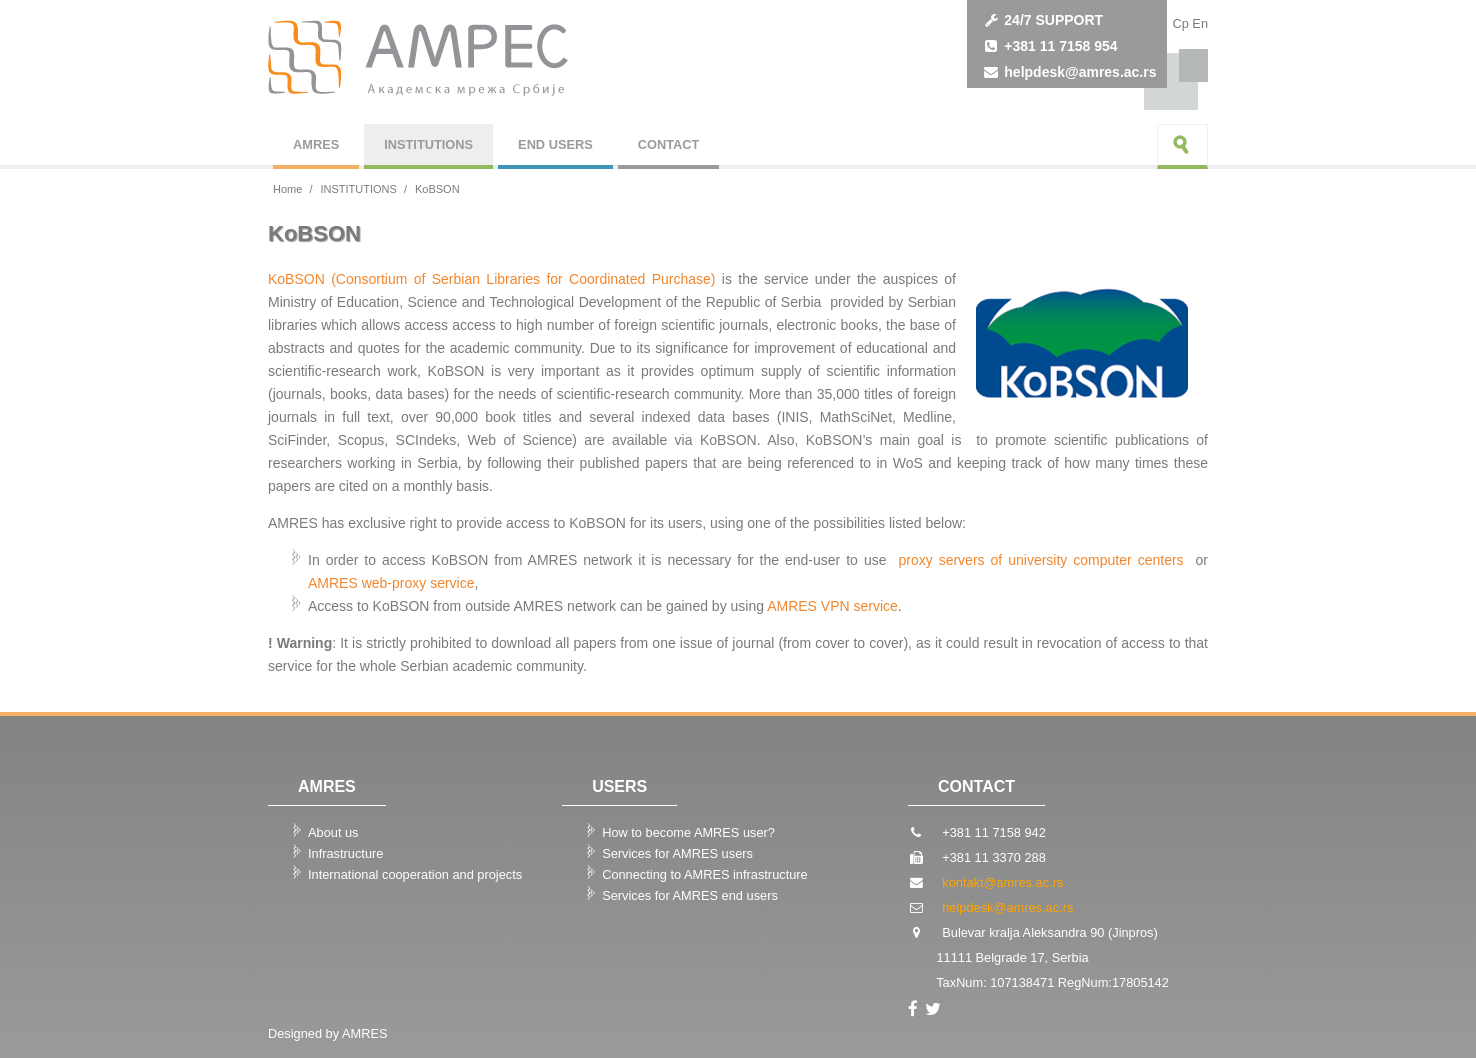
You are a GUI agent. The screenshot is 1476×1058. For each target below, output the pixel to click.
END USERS (555, 144)
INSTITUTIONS (428, 144)
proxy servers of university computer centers (1043, 560)
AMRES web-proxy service (391, 583)
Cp (1180, 23)
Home (287, 189)
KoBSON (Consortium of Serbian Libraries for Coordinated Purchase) (491, 279)
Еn (1200, 23)
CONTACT (669, 144)
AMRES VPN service (832, 606)
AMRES (316, 144)
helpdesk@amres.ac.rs (1080, 72)
